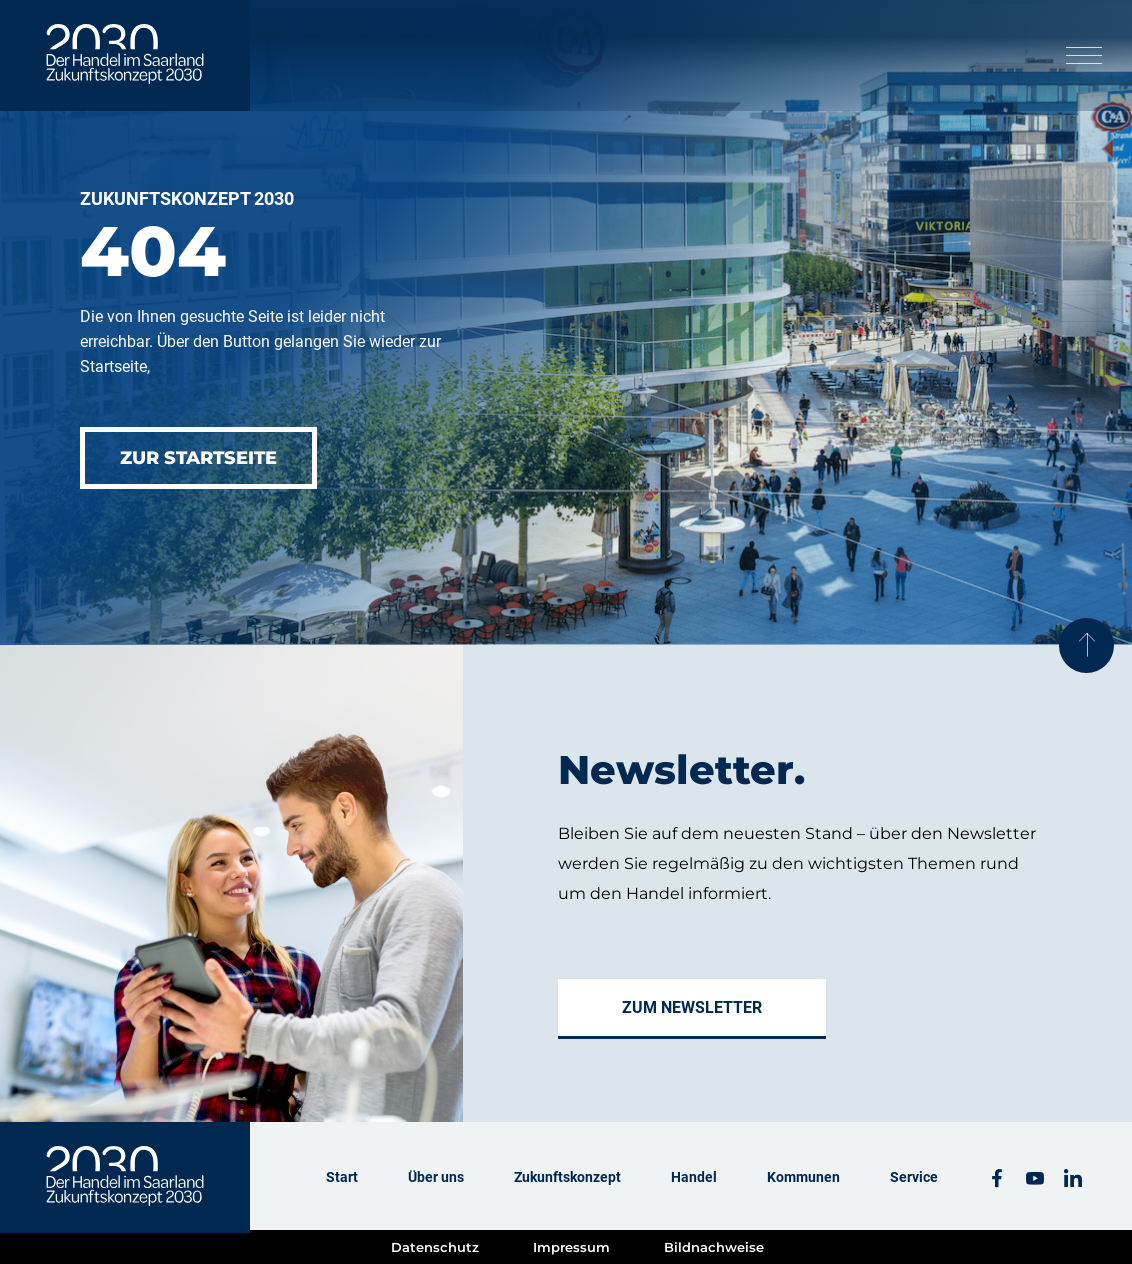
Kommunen (803, 1177)
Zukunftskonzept (567, 1177)
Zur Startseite (198, 458)
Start (342, 1177)
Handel (694, 1177)
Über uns (436, 1177)
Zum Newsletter (692, 1007)
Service (914, 1177)
